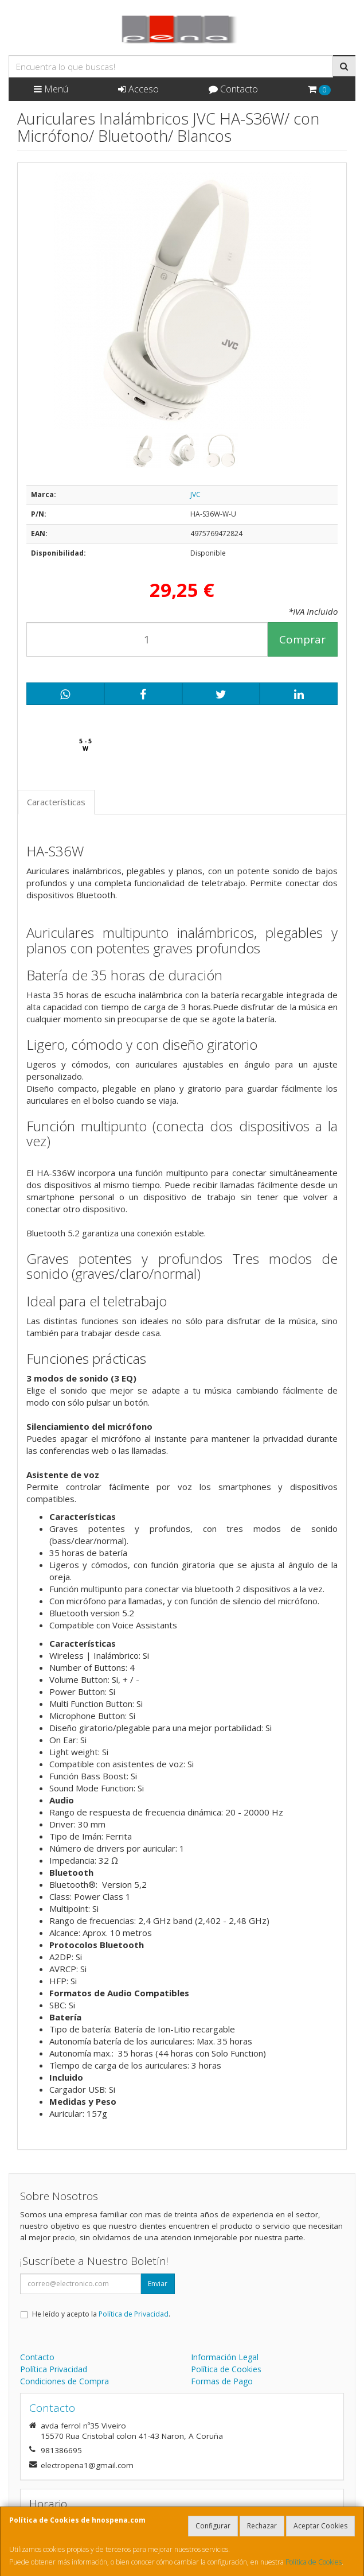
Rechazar (262, 2526)
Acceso (138, 89)
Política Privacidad (53, 2369)
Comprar (302, 639)
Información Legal (225, 2357)
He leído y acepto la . (101, 2314)
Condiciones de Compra (64, 2381)
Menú (51, 89)
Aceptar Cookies (320, 2526)
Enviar (157, 2283)
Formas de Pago (222, 2381)
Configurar (212, 2526)
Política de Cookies (313, 2562)
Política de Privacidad (134, 2314)
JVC (195, 494)
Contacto (233, 89)
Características (56, 802)
